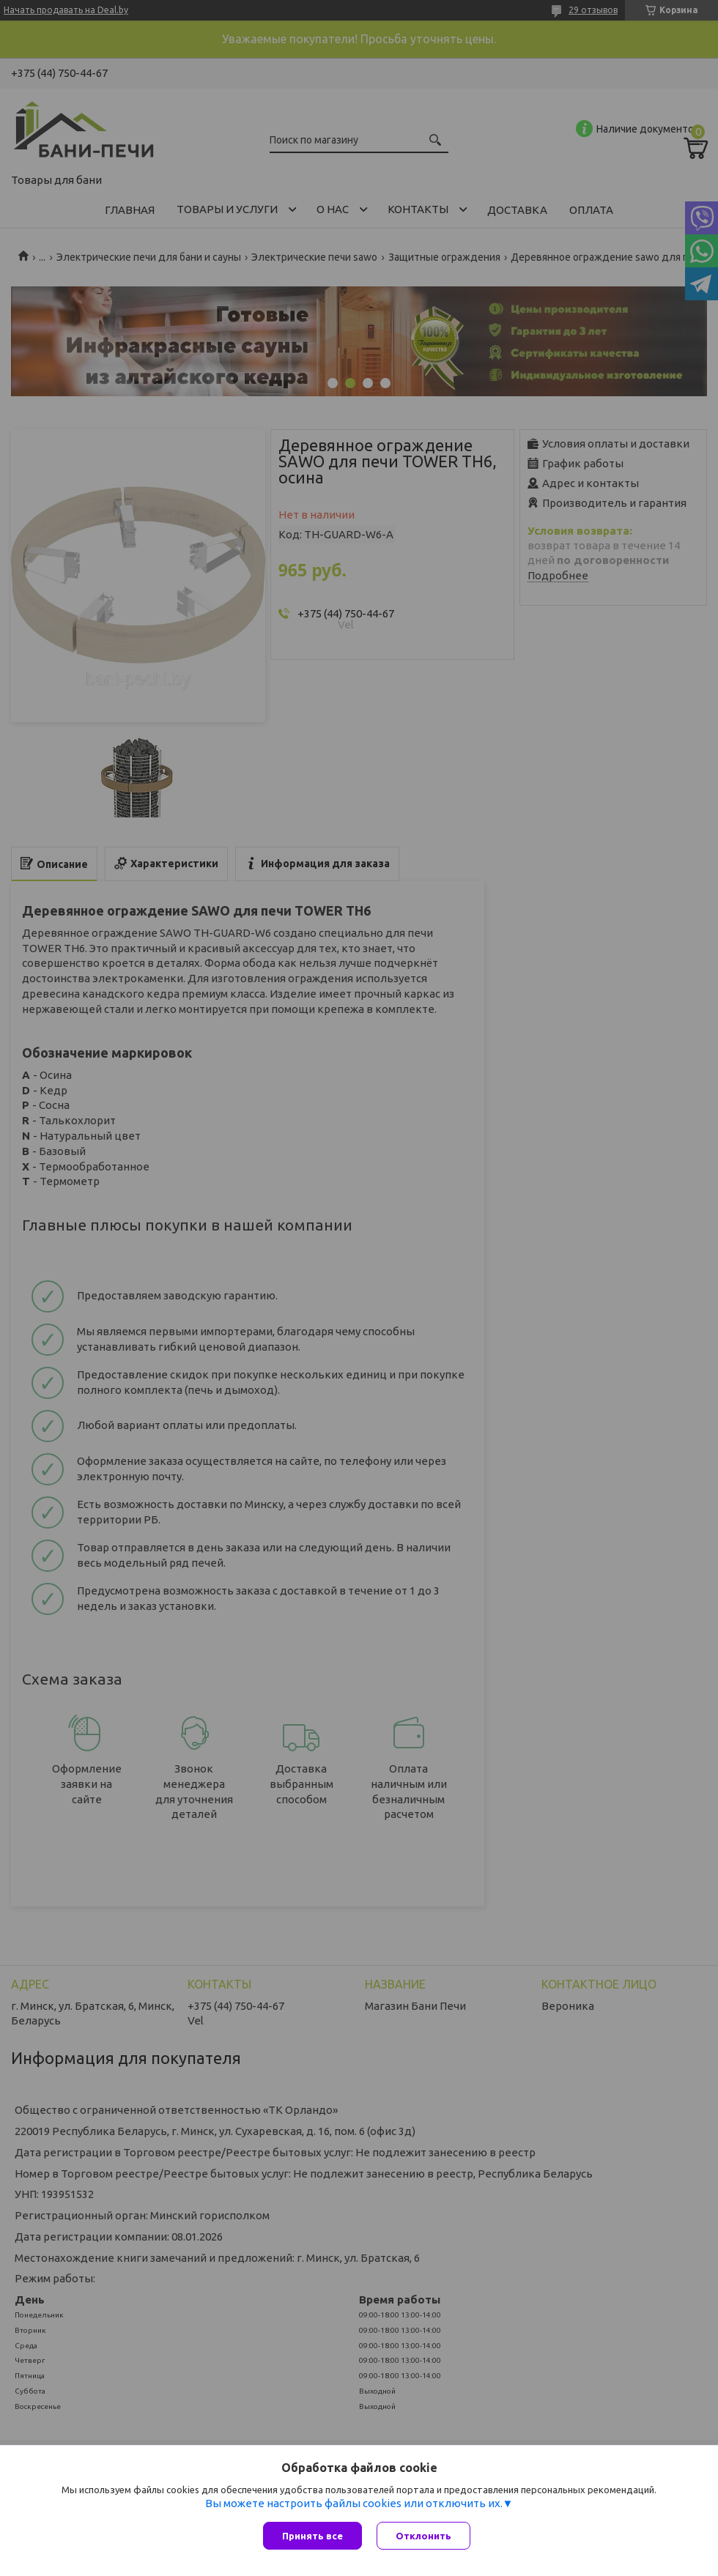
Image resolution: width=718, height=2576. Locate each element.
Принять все (312, 2536)
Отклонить (423, 2536)
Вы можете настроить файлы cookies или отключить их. (354, 2503)
